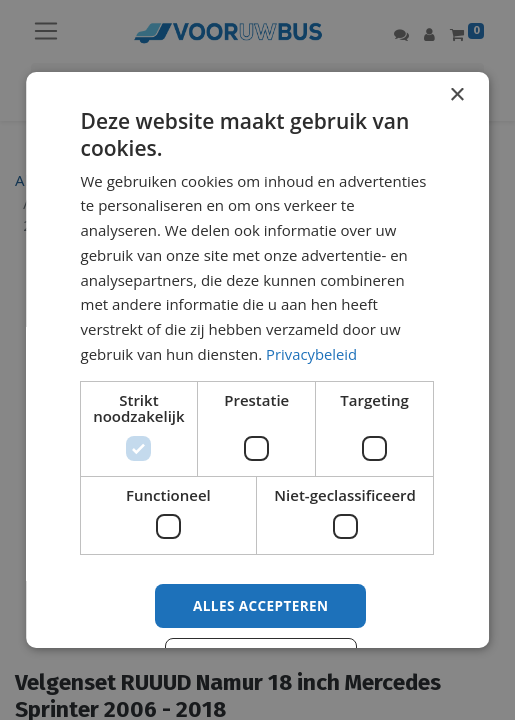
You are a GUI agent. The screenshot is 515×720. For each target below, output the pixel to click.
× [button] (456, 95)
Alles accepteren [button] (261, 605)
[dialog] (258, 360)
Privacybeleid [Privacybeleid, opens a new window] (312, 354)
